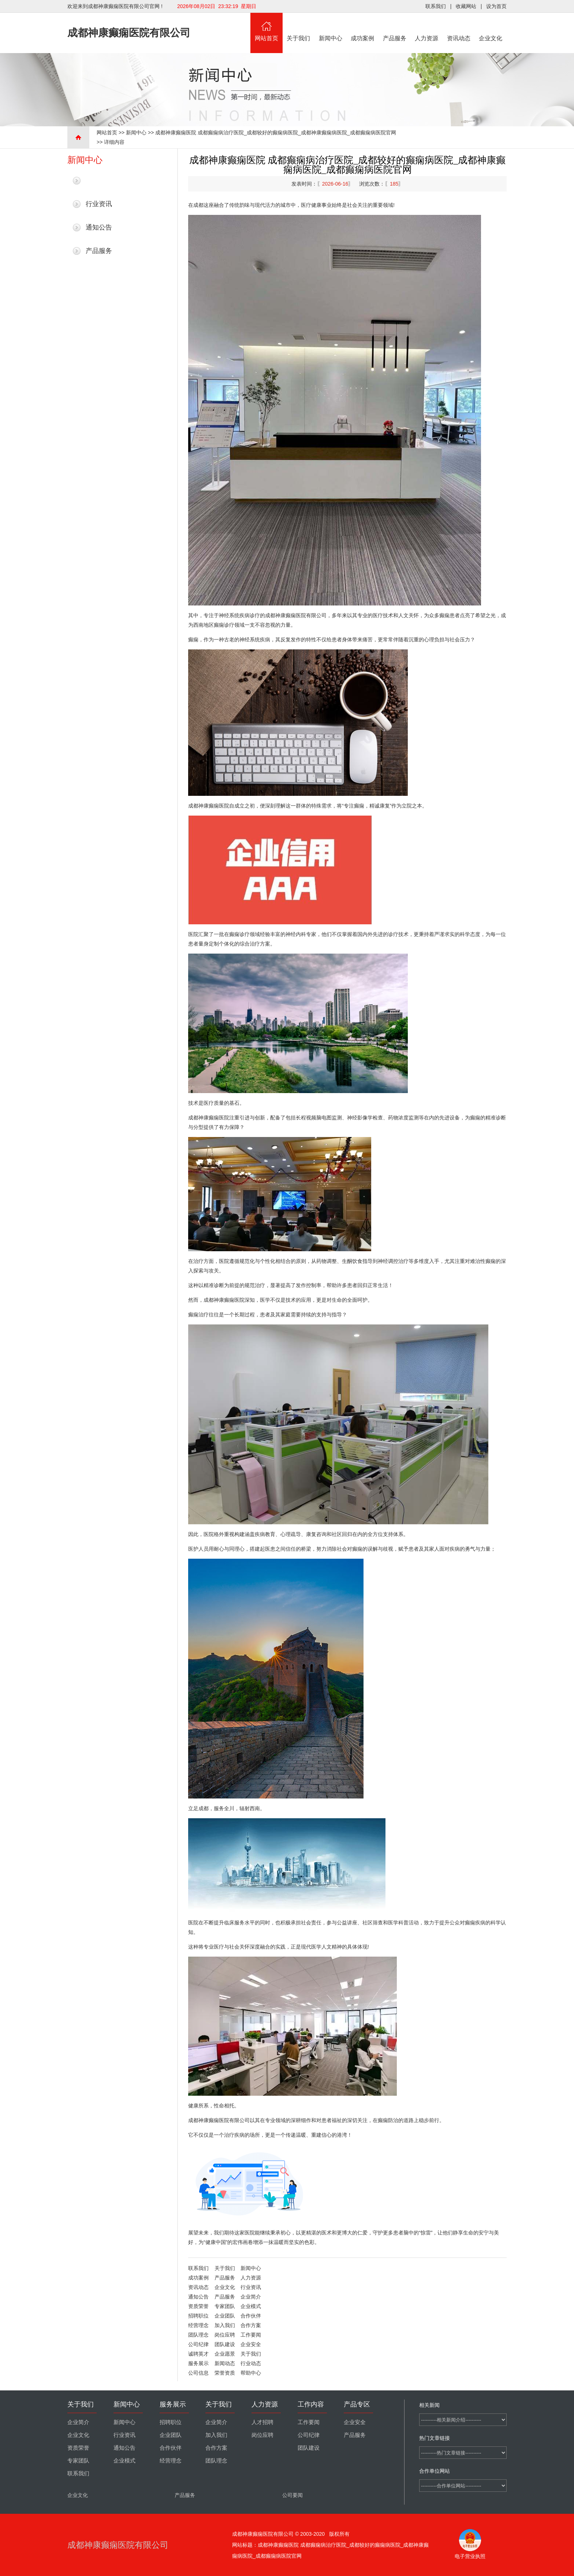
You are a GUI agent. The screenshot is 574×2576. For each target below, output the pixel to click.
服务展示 (198, 2363)
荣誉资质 (225, 2373)
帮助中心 (251, 2373)
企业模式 (251, 2306)
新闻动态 (225, 2363)
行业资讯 (99, 204)
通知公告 (99, 227)
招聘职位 (198, 2316)
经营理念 (198, 2325)
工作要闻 (251, 2335)
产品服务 (395, 27)
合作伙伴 (251, 2316)
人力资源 (427, 27)
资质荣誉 (198, 2306)
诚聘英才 (198, 2354)
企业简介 (251, 2297)
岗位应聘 (225, 2335)
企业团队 (225, 2316)
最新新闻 (99, 180)
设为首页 (496, 6)
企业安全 (251, 2344)
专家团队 (225, 2306)
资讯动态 (459, 27)
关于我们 (299, 27)
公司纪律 (198, 2344)
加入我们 (225, 2325)
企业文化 (491, 27)
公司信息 (198, 2373)
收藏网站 (466, 6)
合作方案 (251, 2325)
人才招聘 (262, 2422)
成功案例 (363, 27)
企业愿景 (225, 2354)
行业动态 (251, 2363)
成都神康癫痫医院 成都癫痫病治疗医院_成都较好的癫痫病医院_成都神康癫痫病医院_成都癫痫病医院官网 (275, 132)
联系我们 (435, 6)
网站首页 (266, 27)
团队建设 (225, 2344)
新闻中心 (330, 27)
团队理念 (198, 2335)
